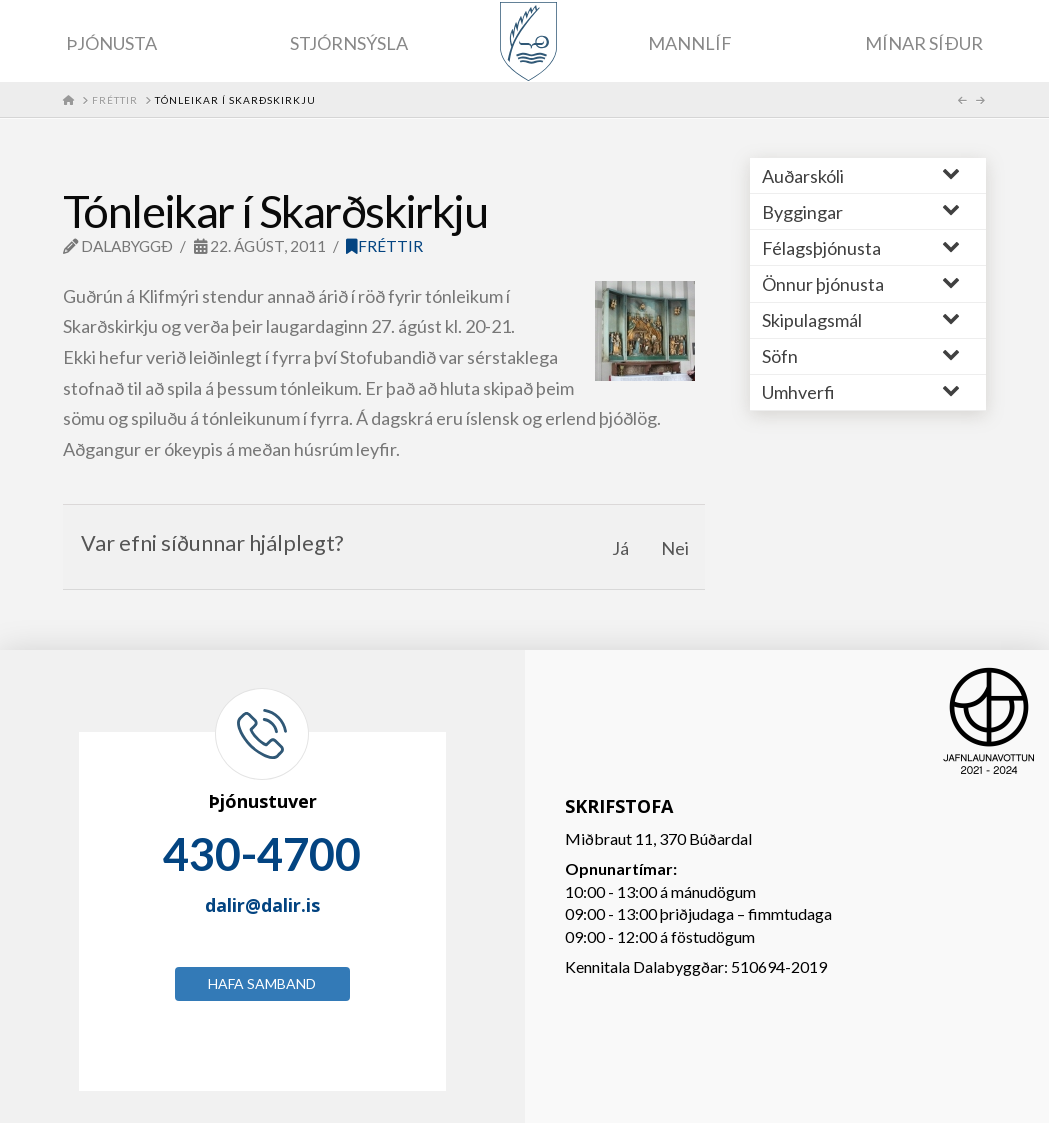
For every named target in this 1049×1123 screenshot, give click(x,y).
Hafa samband (262, 983)
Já (620, 548)
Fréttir (384, 246)
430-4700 (262, 854)
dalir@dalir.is (262, 905)
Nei (675, 548)
